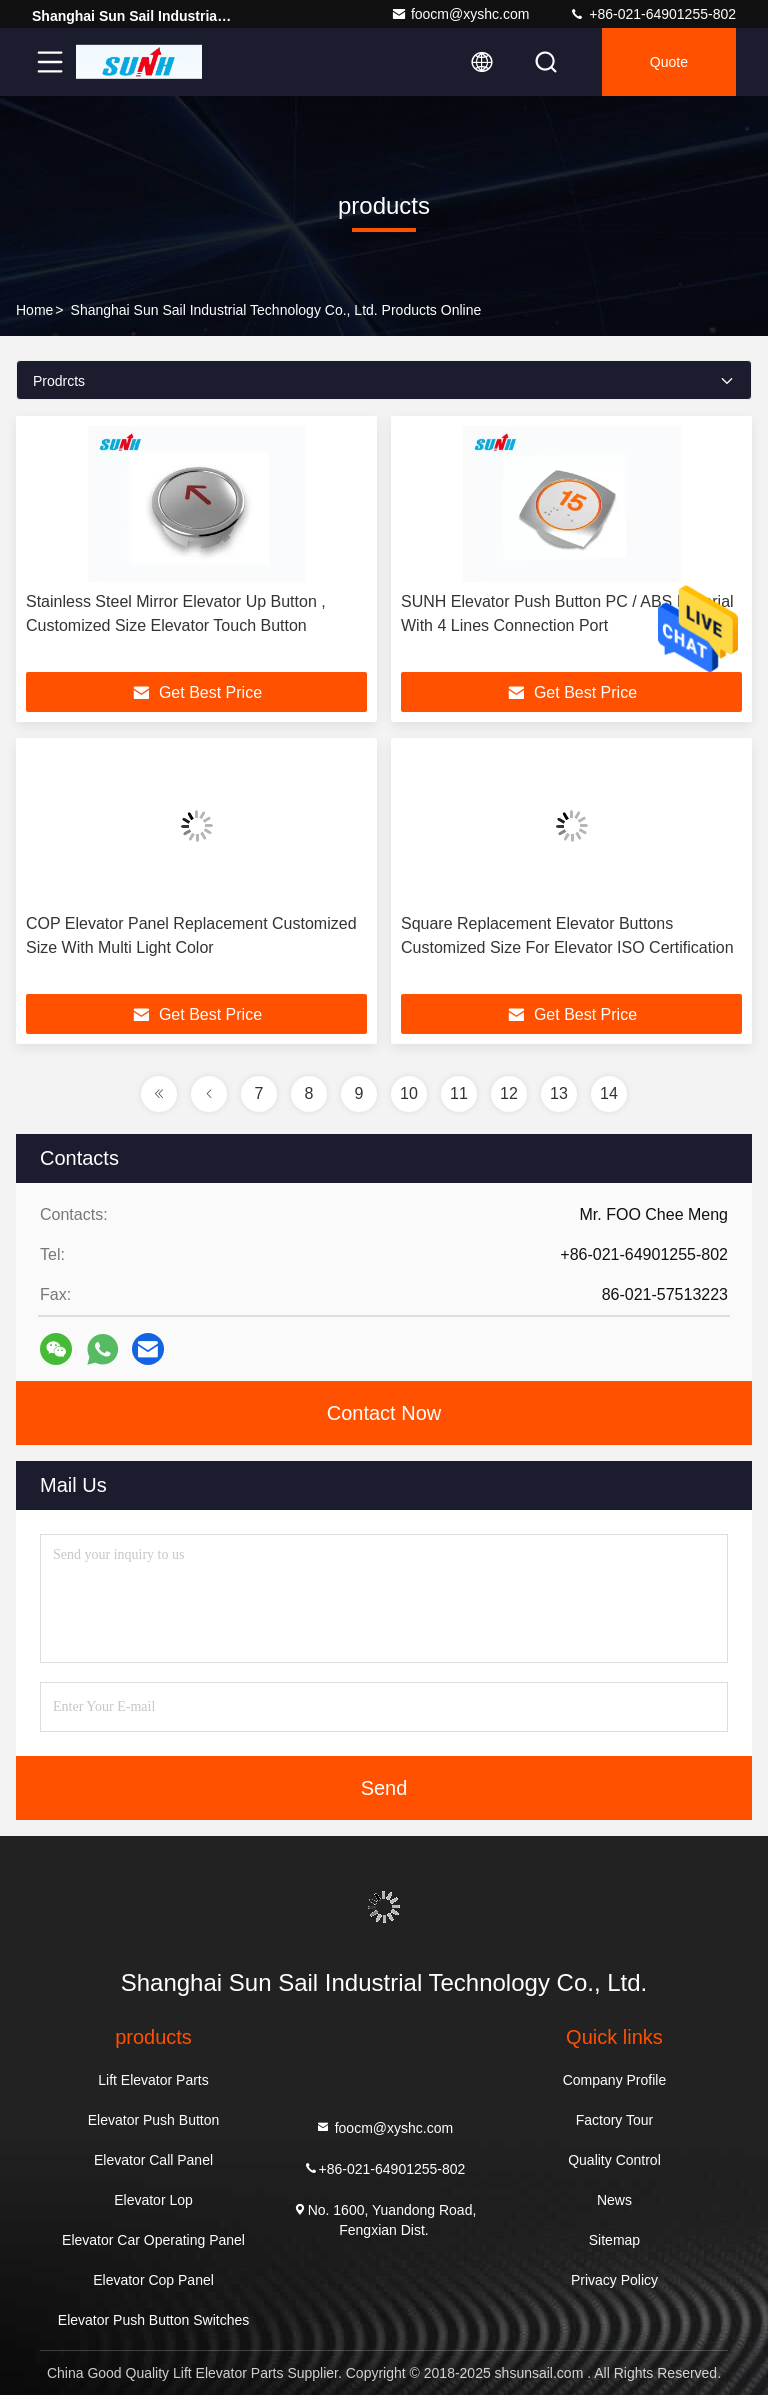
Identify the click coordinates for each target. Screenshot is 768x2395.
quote (669, 62)
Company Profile (615, 2080)
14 (609, 1093)
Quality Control (614, 2160)
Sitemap (614, 2240)
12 (509, 1093)
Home (34, 310)
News (614, 2200)
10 (409, 1093)
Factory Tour (615, 2120)
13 (559, 1093)
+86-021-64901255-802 (652, 14)
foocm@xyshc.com (460, 14)
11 (459, 1093)
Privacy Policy (614, 2280)
